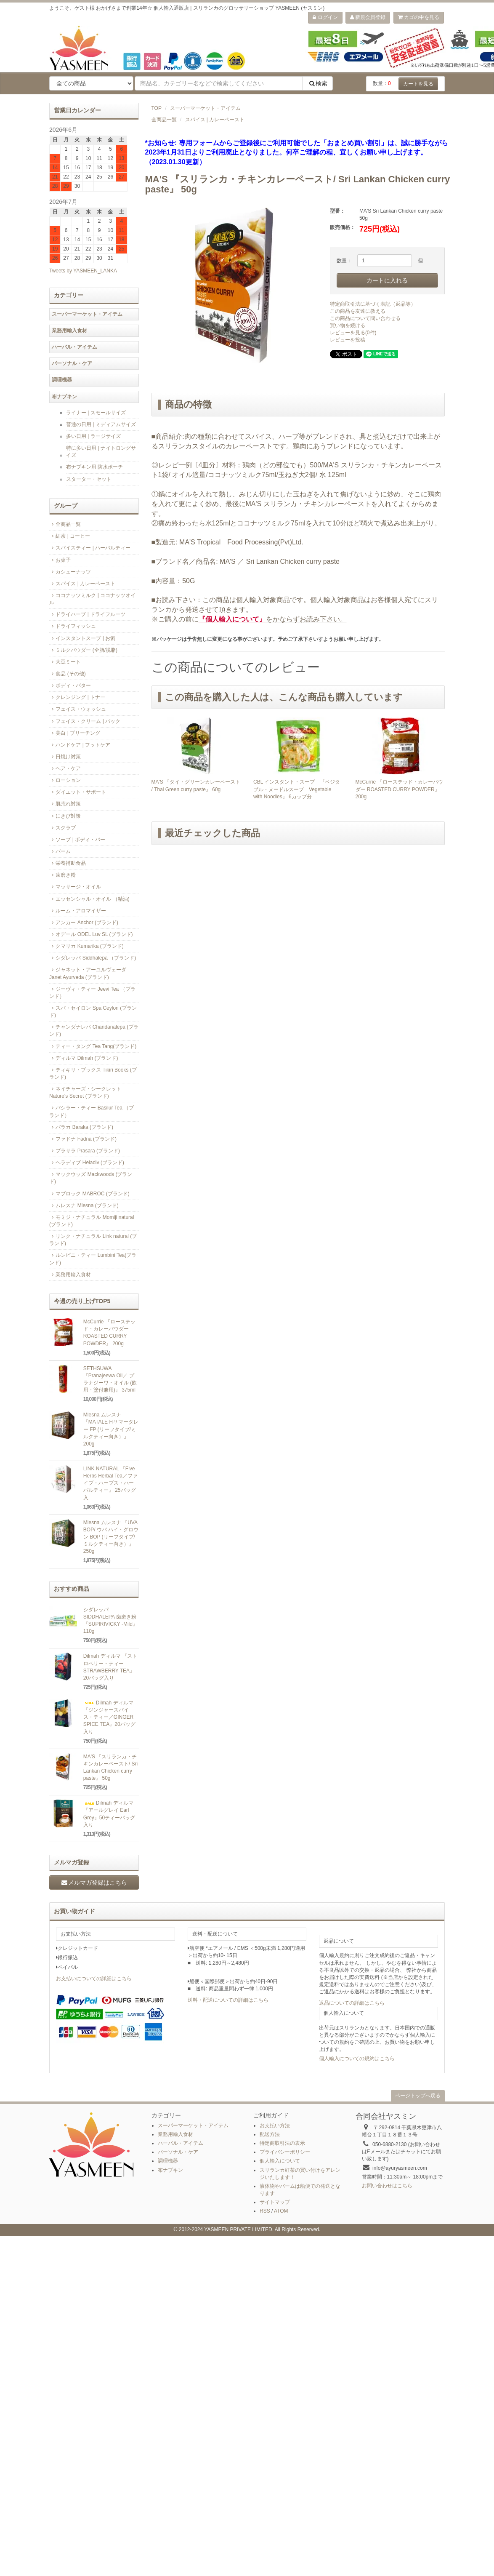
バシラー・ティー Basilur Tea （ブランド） (91, 1111)
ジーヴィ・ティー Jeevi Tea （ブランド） (92, 992)
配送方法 (270, 2134)
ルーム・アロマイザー (77, 911)
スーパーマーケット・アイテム (205, 108)
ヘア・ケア (65, 768)
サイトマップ (275, 2202)
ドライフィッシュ (72, 626)
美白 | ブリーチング (74, 733)
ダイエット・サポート (77, 792)
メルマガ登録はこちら (94, 1882)
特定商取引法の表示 (282, 2143)
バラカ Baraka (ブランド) (81, 1127)
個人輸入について (280, 2161)
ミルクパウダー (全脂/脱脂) (83, 650)
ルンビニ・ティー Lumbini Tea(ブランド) (92, 1258)
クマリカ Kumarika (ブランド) (86, 946)
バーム (60, 851)
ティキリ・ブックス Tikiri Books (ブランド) (93, 1073)
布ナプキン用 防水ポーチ (94, 467)
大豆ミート (65, 662)
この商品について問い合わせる (365, 318)
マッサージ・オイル (75, 887)
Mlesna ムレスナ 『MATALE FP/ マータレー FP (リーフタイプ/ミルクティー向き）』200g (111, 1429)
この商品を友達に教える (357, 311)
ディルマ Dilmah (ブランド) (83, 1058)
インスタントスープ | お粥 (82, 638)
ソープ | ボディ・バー (77, 840)
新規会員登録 (367, 17)
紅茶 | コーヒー (69, 536)
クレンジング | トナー (77, 697)
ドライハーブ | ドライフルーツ (87, 614)
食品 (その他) (67, 674)
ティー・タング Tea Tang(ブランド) (92, 1046)
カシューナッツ (70, 572)
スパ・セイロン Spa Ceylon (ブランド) (93, 1011)
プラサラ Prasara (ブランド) (84, 1151)
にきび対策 (65, 816)
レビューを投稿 (347, 340)
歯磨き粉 (62, 875)
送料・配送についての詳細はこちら (228, 2000)
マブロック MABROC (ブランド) (89, 1194)
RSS (265, 2211)
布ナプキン (64, 397)
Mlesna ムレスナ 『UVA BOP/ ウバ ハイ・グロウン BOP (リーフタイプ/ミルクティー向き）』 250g (110, 1537)
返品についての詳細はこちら (352, 2003)
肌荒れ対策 (65, 804)
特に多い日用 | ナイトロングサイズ (101, 451)
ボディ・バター (70, 685)
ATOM (281, 2211)
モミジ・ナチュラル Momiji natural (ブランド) (91, 1220)
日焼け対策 (65, 757)
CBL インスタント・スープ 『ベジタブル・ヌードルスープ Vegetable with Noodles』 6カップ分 (296, 789)
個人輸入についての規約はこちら (357, 2058)
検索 (317, 83)
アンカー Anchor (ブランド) (83, 922)
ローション (65, 780)
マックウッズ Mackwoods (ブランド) (90, 1177)
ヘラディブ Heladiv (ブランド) (86, 1162)
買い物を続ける (347, 325)
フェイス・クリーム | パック (84, 721)
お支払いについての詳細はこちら (94, 1978)
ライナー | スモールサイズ (96, 413)
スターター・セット (89, 479)
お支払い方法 (275, 2125)
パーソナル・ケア (72, 363)
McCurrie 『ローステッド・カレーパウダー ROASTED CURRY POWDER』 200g (399, 789)
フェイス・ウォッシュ (77, 709)
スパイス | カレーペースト (215, 120)
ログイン (325, 17)
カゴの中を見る (418, 17)
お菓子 (60, 560)
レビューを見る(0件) (353, 333)
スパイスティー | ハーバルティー (89, 548)
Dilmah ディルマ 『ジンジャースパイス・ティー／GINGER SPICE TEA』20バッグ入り (109, 1717)
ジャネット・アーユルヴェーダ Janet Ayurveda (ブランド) (87, 973)
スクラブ (62, 828)
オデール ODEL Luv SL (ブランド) (91, 934)
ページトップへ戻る (418, 2096)
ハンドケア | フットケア (79, 745)
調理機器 (62, 380)
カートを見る (418, 84)
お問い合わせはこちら (387, 2186)
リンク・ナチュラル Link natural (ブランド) (93, 1239)
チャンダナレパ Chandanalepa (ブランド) (93, 1030)
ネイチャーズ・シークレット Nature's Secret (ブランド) (85, 1092)
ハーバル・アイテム (74, 347)
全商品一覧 (164, 120)
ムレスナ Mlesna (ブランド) (84, 1205)
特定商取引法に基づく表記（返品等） (373, 304)
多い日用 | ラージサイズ (93, 436)
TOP (156, 108)
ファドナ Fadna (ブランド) (83, 1139)
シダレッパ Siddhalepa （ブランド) (92, 958)
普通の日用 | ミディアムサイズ (101, 424)
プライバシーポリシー (285, 2152)
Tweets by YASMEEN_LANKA (83, 271)
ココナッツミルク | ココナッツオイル (92, 598)
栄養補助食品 (67, 863)
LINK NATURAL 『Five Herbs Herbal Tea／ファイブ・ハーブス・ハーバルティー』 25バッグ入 (110, 1483)
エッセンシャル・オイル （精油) (89, 899)
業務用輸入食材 (69, 330)
